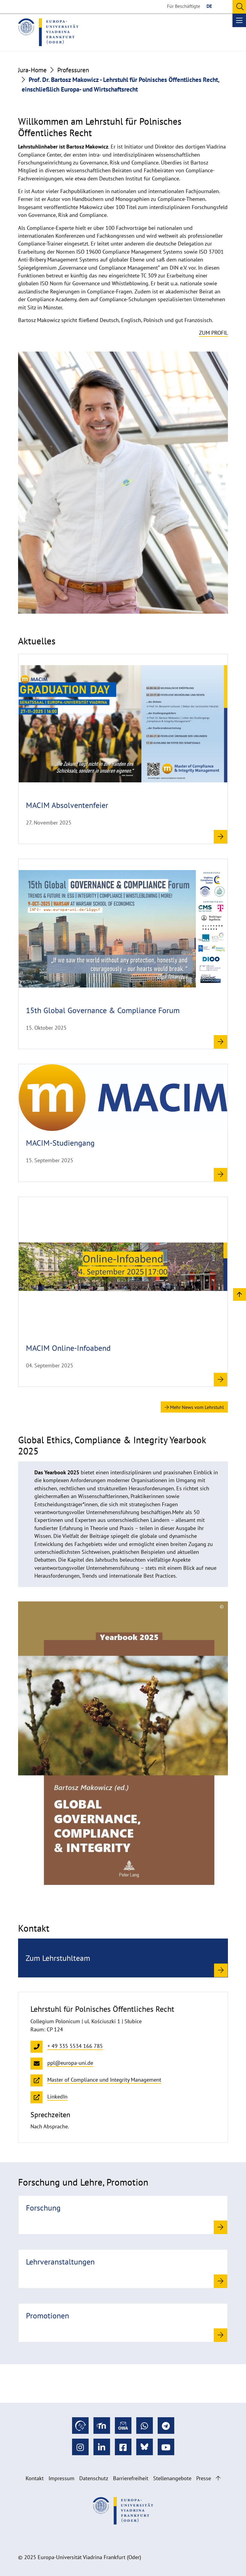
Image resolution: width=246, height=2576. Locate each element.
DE (209, 6)
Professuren (73, 70)
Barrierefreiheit (130, 2478)
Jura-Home (32, 70)
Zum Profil (213, 332)
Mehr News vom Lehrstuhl (194, 1407)
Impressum (61, 2478)
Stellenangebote (172, 2478)
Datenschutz (93, 2478)
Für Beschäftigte (183, 6)
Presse (203, 2478)
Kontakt (35, 2478)
